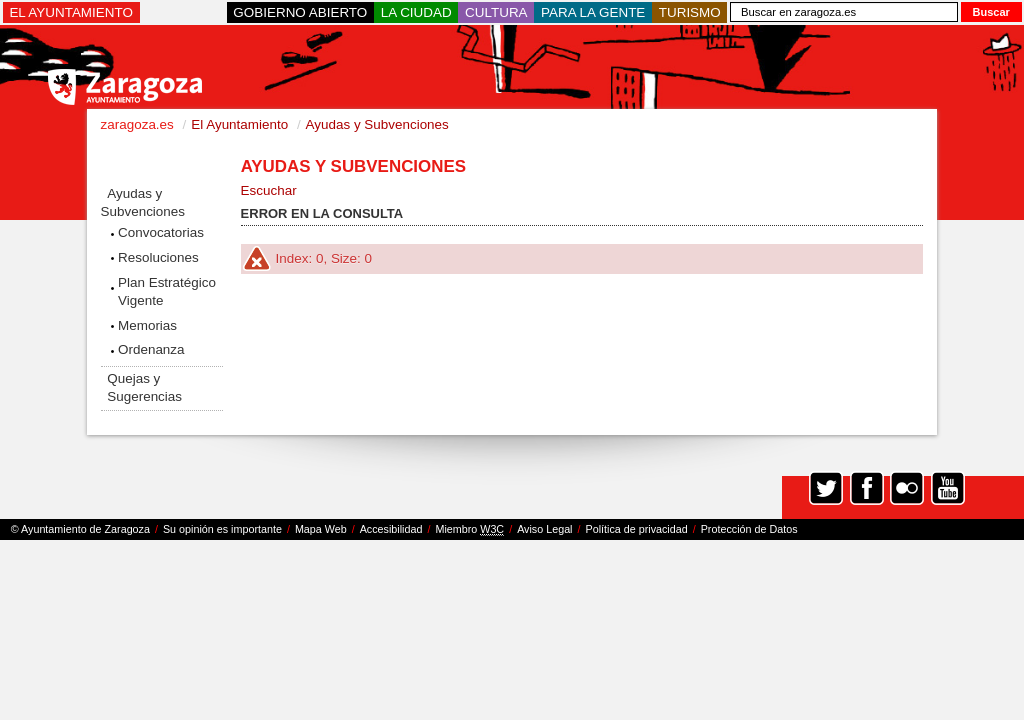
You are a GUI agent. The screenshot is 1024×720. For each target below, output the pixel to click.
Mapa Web (321, 529)
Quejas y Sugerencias (144, 387)
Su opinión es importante (222, 529)
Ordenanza (151, 349)
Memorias (147, 325)
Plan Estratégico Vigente (167, 291)
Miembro (469, 529)
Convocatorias (161, 232)
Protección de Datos (749, 529)
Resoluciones (158, 257)
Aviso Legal (544, 529)
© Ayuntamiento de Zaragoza (80, 529)
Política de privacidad (637, 529)
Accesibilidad (391, 529)
